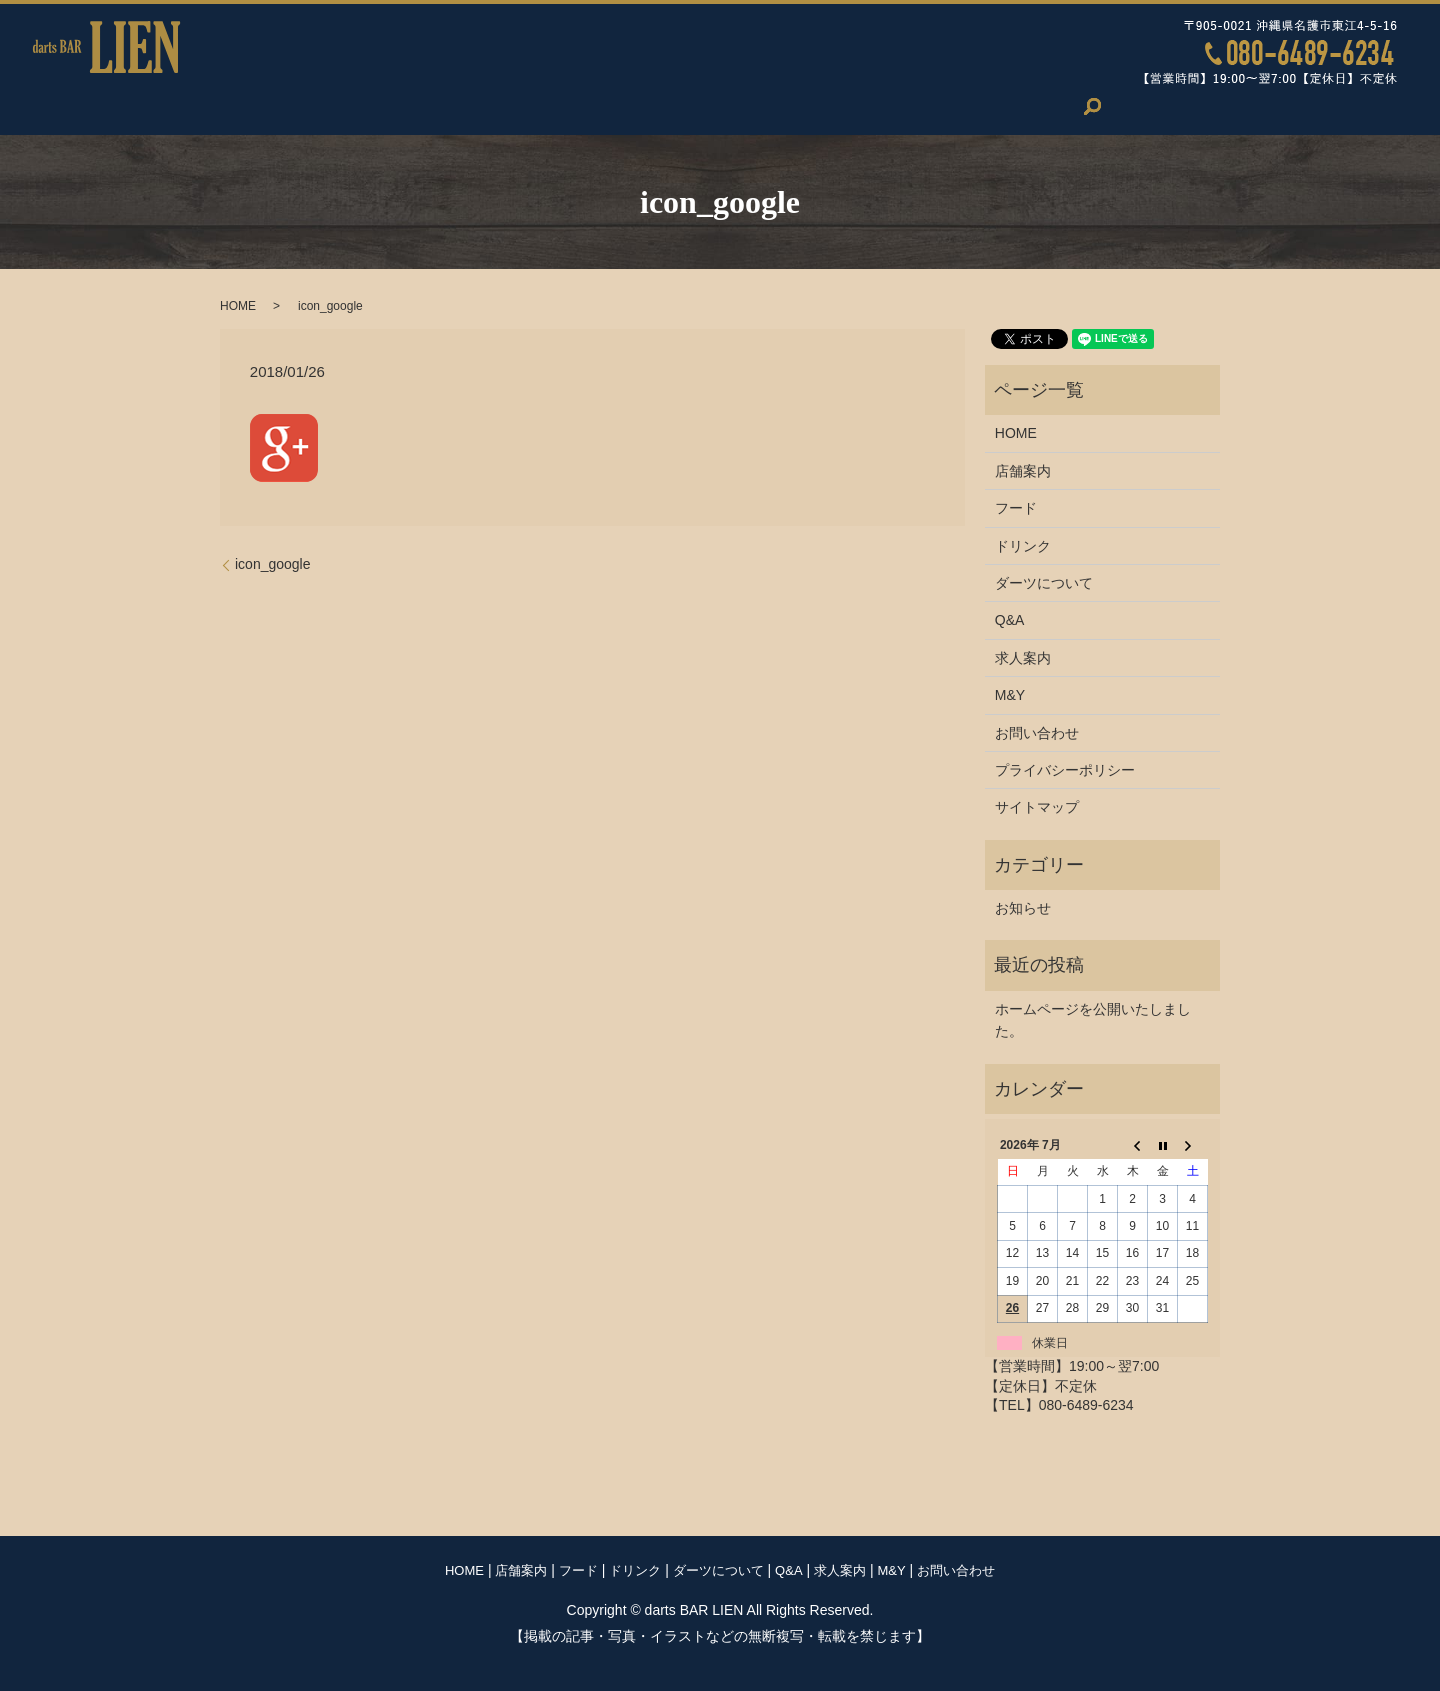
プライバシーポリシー (1065, 770)
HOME (284, 106)
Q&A (787, 106)
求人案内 (875, 106)
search (1162, 106)
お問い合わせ (1062, 106)
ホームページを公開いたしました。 (1093, 1020)
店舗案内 (376, 106)
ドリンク (560, 106)
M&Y (961, 106)
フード (468, 106)
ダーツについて (680, 106)
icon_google (273, 564)
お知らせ (1023, 908)
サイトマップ (1037, 807)
